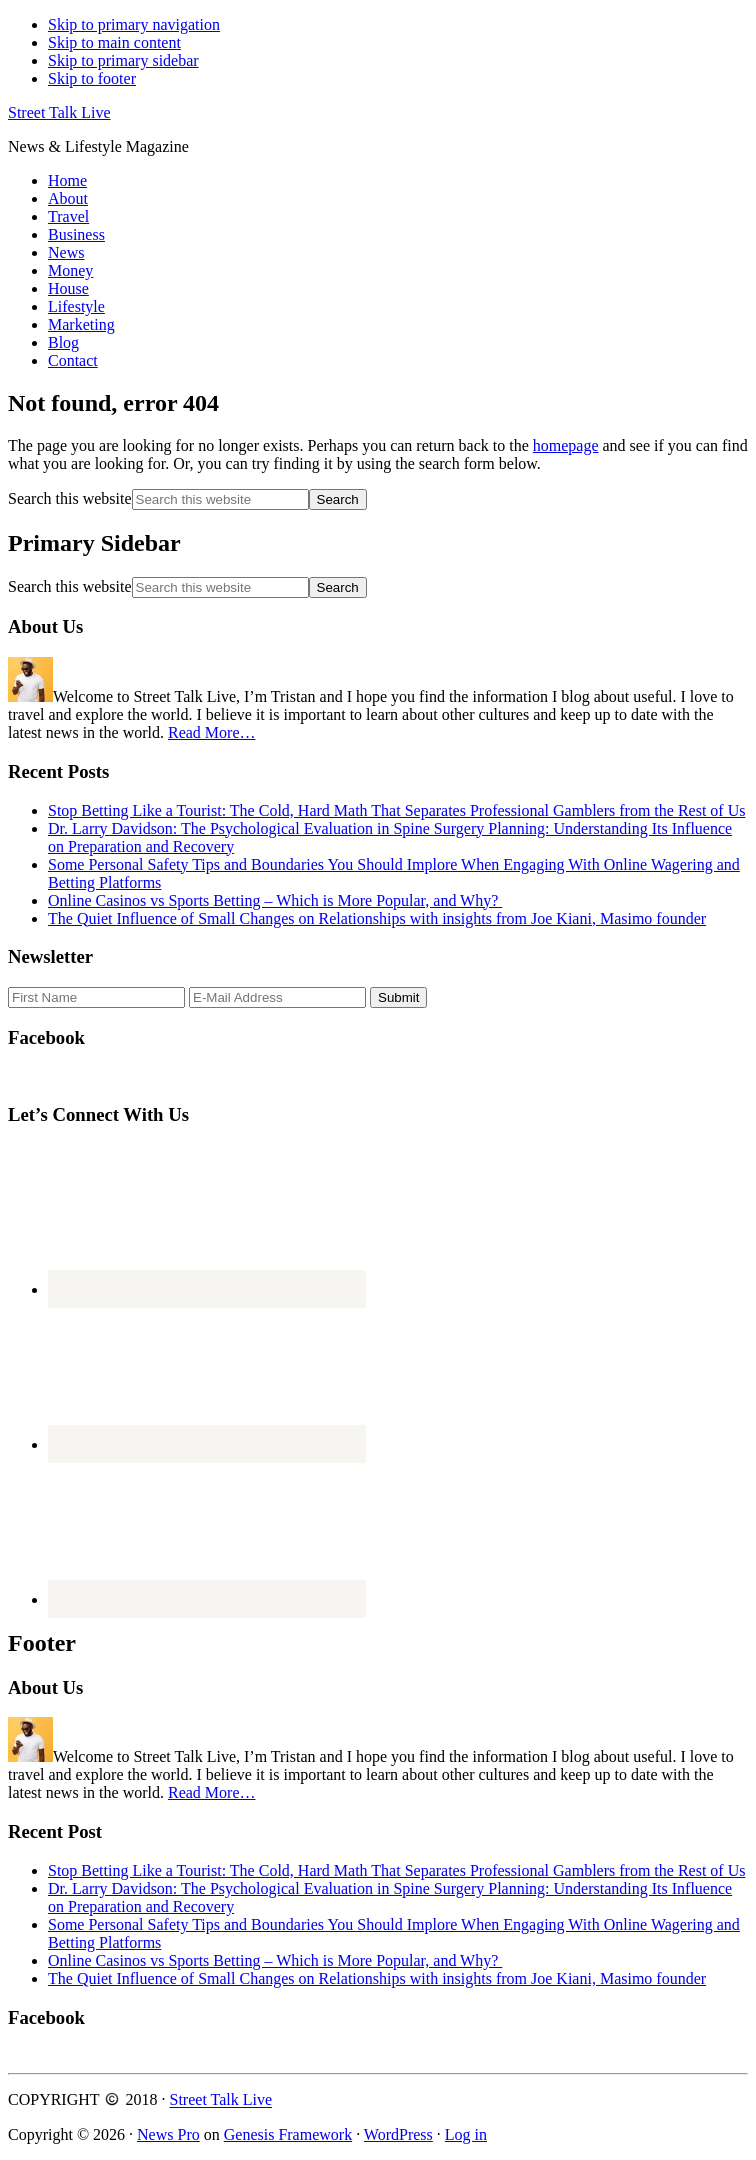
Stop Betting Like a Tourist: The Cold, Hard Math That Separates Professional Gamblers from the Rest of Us (396, 810)
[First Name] (96, 997)
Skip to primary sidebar (123, 60)
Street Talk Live (59, 112)
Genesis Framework (288, 2134)
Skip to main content (114, 42)
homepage (566, 445)
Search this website (70, 498)
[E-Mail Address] (277, 997)
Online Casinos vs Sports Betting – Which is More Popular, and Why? (275, 900)
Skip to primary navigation (134, 24)
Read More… (212, 732)
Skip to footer (92, 78)
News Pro (168, 2134)
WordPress (398, 2134)
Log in (466, 2134)
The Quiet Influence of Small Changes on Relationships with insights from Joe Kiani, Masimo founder (377, 918)
